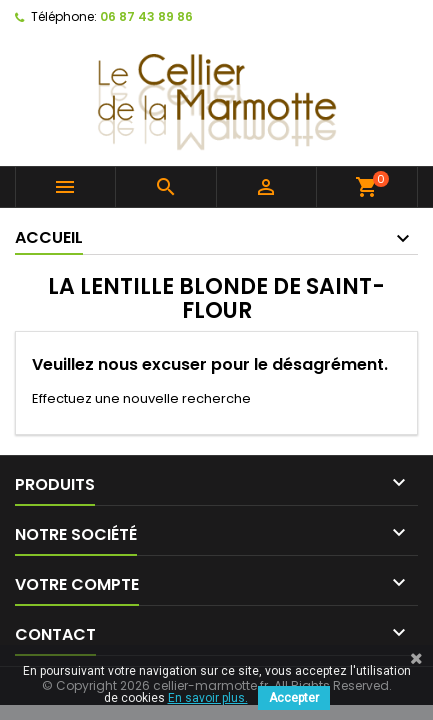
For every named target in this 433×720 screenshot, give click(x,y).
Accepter (294, 698)
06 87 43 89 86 (146, 16)
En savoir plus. (208, 698)
